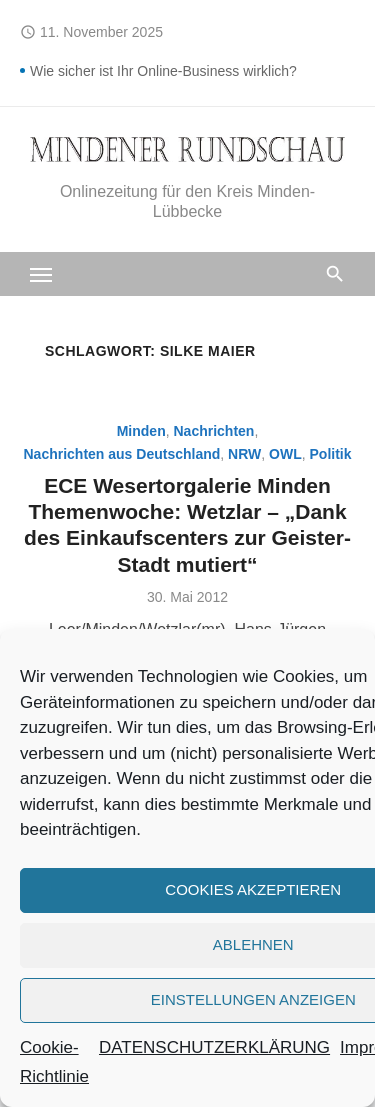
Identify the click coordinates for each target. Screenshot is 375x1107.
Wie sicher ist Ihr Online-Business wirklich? (163, 71)
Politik (331, 454)
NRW (244, 454)
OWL (285, 454)
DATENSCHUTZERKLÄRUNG (214, 1047)
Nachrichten (213, 431)
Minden (141, 431)
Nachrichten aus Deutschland (121, 454)
